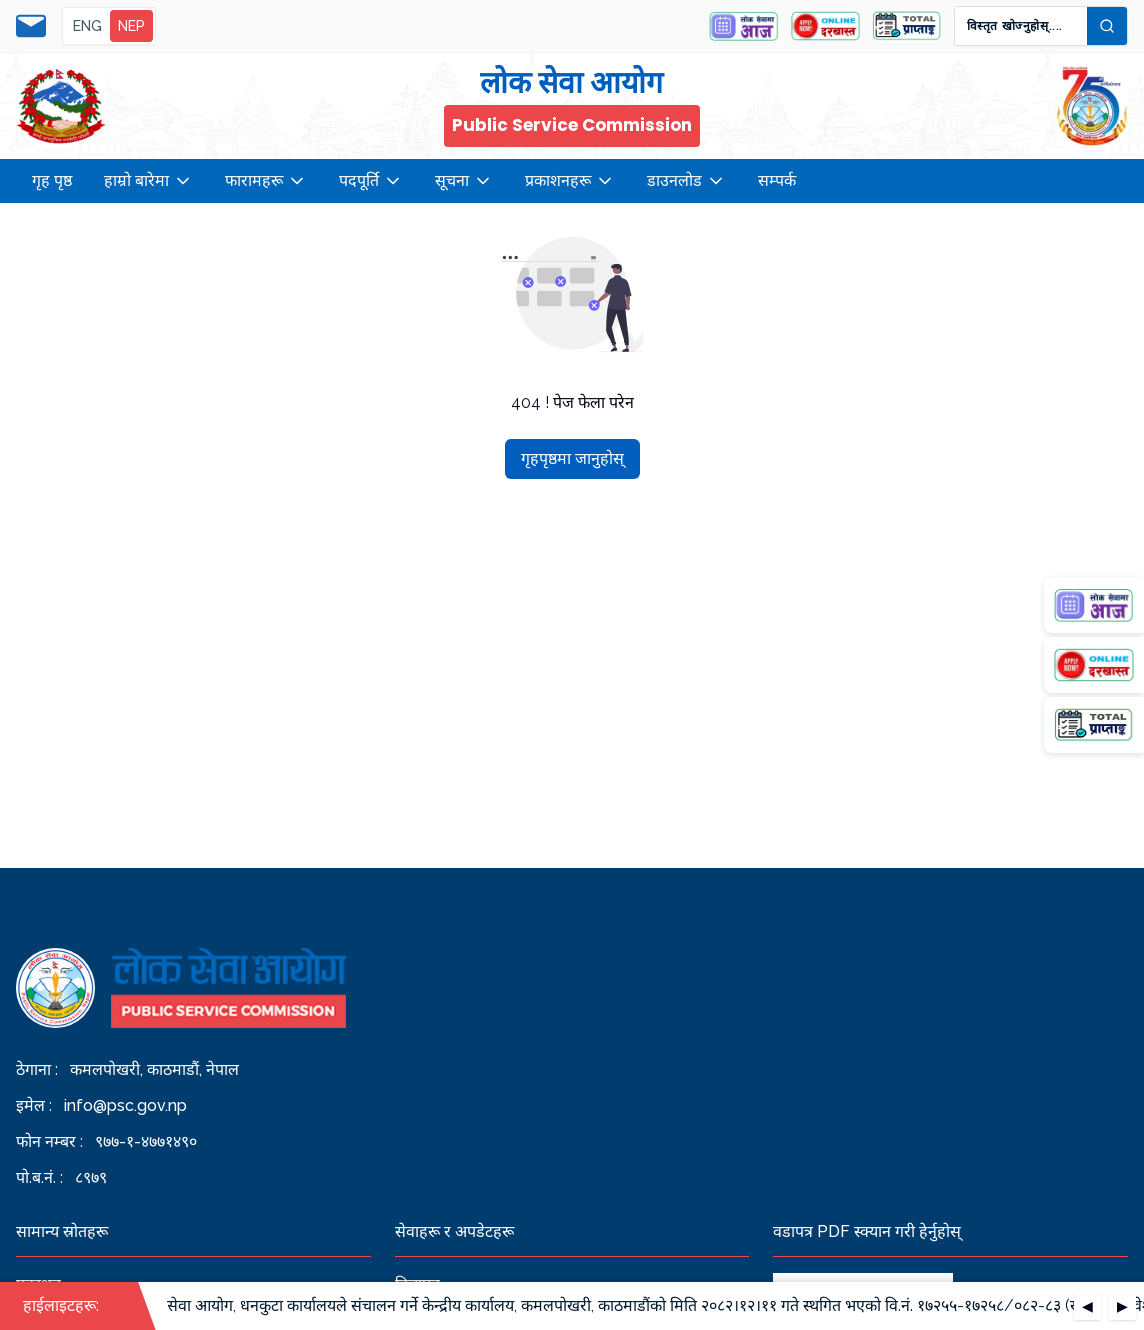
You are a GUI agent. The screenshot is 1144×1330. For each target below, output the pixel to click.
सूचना (464, 181)
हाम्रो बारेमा (148, 181)
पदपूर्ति (371, 181)
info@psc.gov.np (125, 1105)
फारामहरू (266, 181)
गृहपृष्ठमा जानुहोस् (572, 458)
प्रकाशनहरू (570, 181)
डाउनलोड (686, 181)
